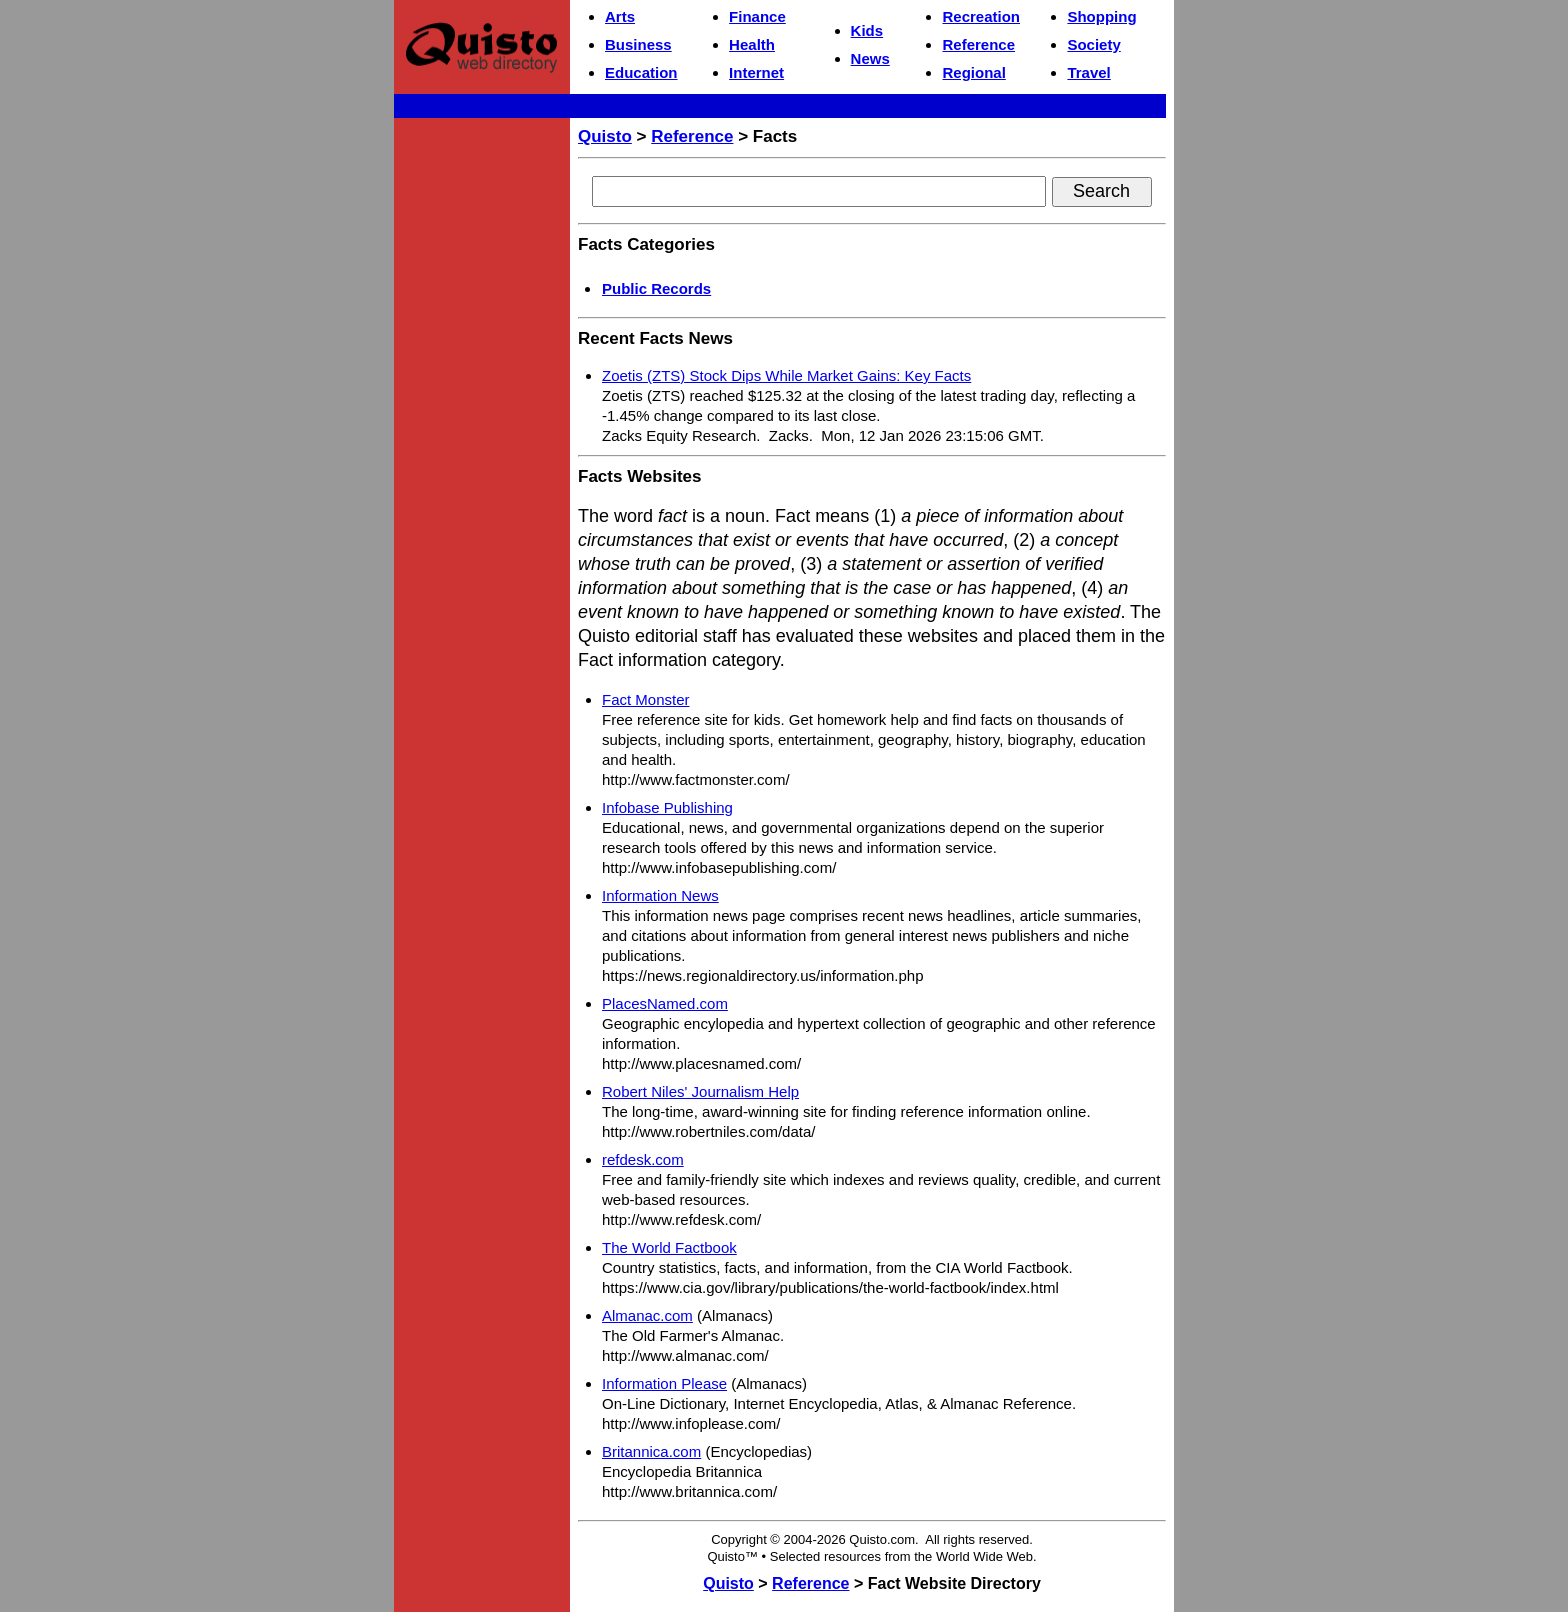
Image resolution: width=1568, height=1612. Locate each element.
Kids (867, 30)
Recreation (981, 16)
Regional (973, 72)
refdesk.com (643, 1159)
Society (1093, 44)
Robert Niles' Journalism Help (700, 1091)
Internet (756, 72)
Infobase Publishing (667, 807)
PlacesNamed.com (665, 1003)
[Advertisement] (482, 426)
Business (638, 44)
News (870, 58)
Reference (978, 44)
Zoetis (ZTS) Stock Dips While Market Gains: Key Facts (786, 375)
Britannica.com (651, 1451)
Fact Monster (646, 699)
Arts (620, 16)
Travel (1088, 72)
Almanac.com (647, 1315)
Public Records (656, 288)
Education (641, 72)
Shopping (1101, 16)
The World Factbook (669, 1247)
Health (752, 44)
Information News (660, 895)
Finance (757, 16)
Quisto (605, 136)
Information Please (664, 1383)
